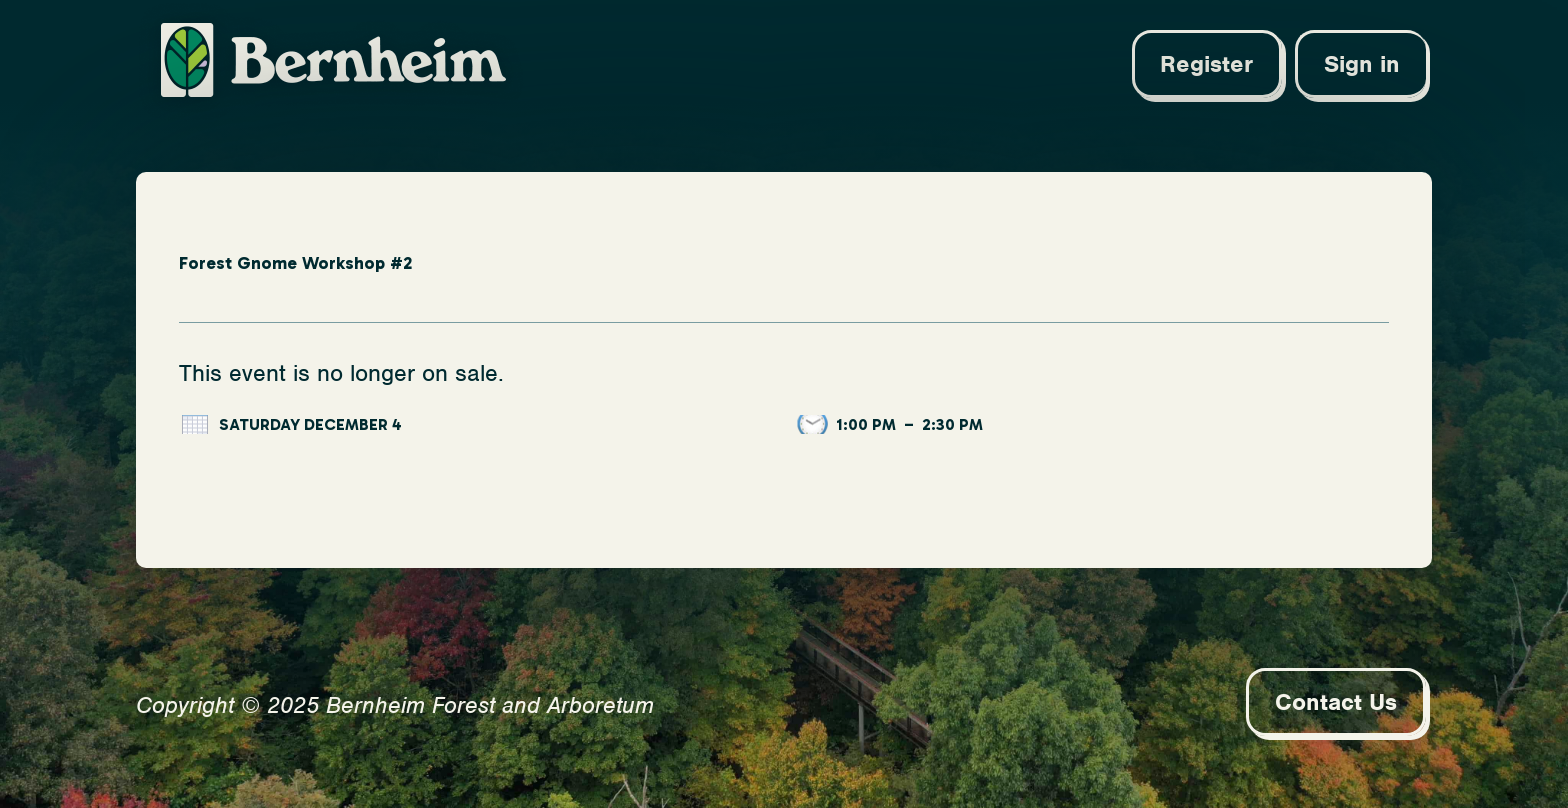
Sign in (1362, 64)
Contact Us (1336, 702)
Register (1206, 64)
